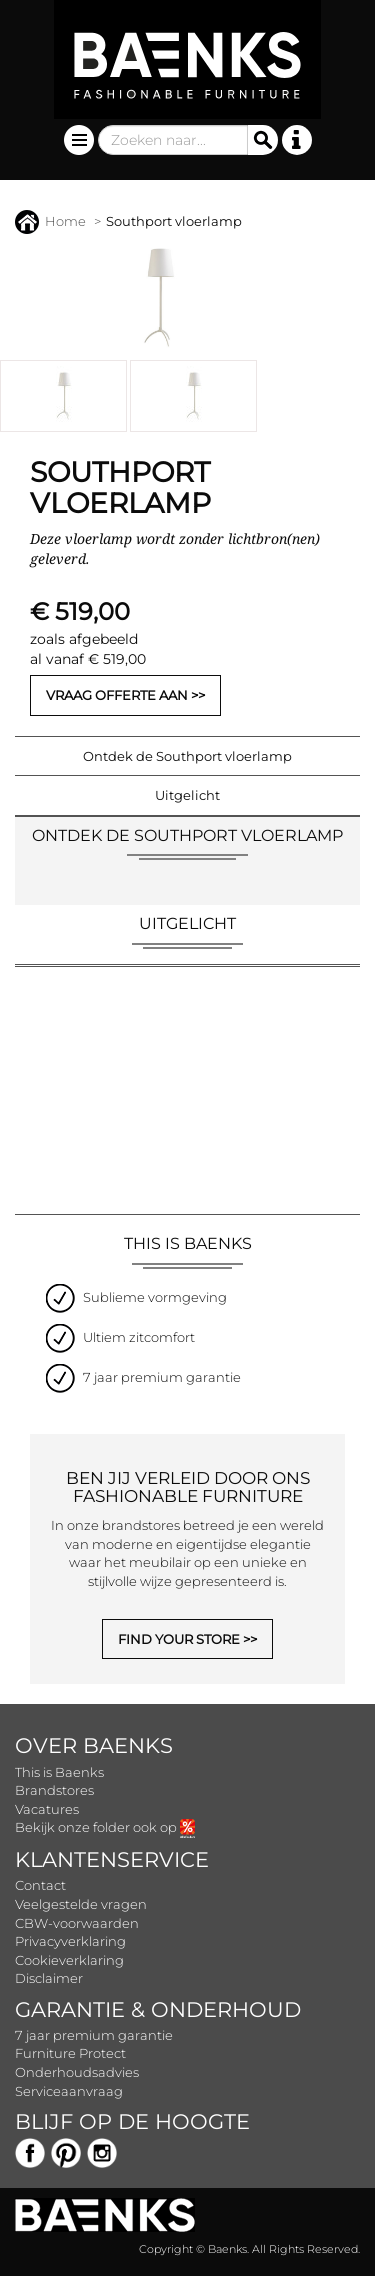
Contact (40, 1885)
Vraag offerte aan (117, 695)
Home (50, 221)
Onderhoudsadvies (77, 2072)
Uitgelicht (187, 795)
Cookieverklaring (69, 1960)
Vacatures (47, 1809)
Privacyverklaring (70, 1941)
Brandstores (54, 1790)
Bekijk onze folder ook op (105, 1827)
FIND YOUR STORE (179, 1639)
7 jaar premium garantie (94, 2035)
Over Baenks (94, 1745)
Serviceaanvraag (69, 2091)
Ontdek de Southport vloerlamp (187, 756)
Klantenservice (112, 1859)
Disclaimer (49, 1978)
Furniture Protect (70, 2053)
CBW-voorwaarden (77, 1923)
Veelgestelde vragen (81, 1904)
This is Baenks (59, 1772)
